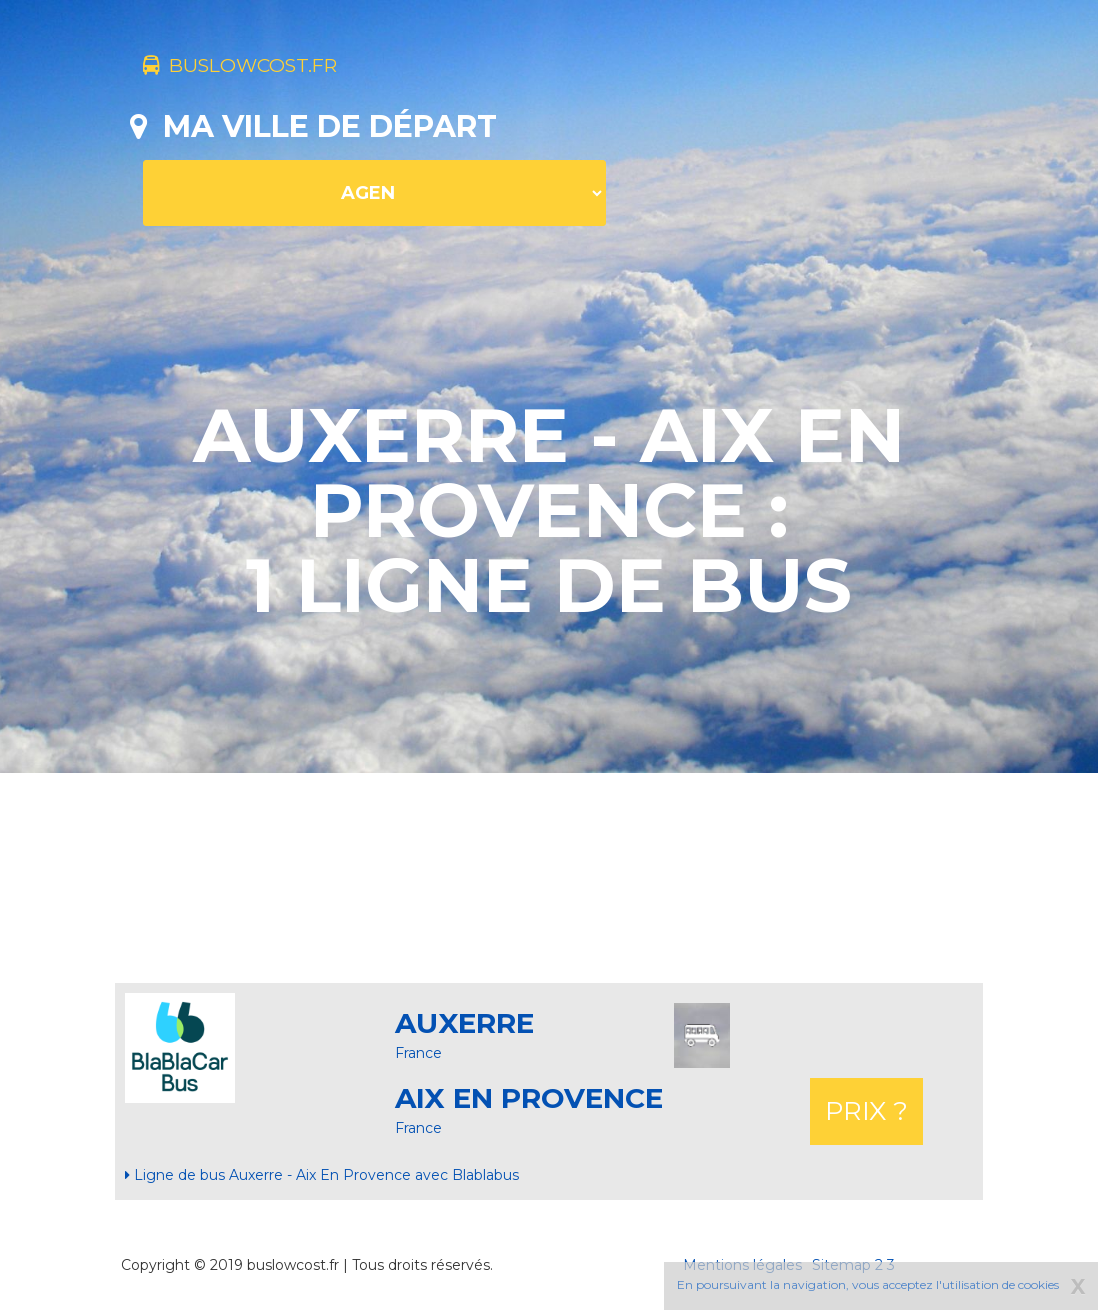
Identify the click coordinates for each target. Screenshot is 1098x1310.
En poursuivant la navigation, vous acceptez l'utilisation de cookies (868, 1284)
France (418, 1053)
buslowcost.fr (272, 68)
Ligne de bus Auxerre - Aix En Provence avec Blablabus (322, 1175)
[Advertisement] (549, 878)
